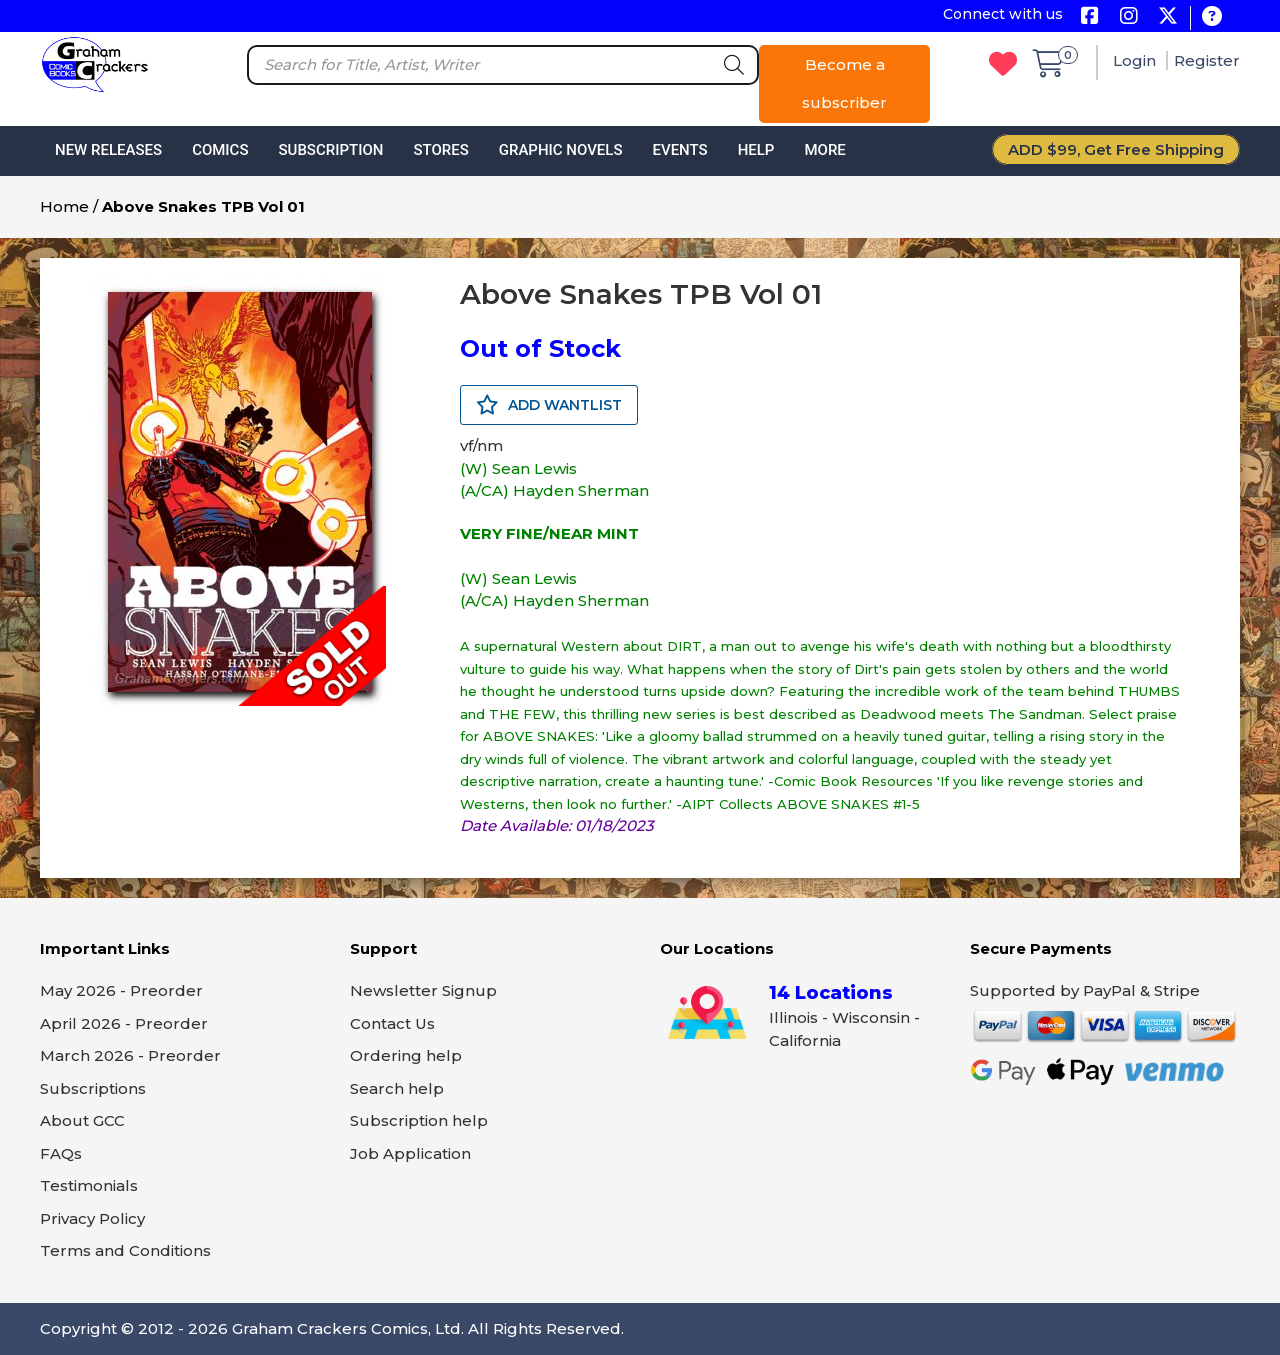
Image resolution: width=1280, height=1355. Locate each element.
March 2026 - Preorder (130, 1055)
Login (1136, 60)
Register (1207, 60)
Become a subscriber (844, 83)
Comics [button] (220, 150)
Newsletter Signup (423, 990)
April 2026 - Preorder (124, 1023)
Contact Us (392, 1023)
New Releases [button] (108, 150)
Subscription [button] (331, 150)
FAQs (61, 1153)
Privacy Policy (92, 1218)
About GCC (82, 1120)
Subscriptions (93, 1088)
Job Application (410, 1153)
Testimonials (89, 1185)
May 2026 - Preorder (121, 990)
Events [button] (679, 150)
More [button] (824, 150)
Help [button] (756, 150)
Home (64, 206)
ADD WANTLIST (549, 405)
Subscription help (419, 1120)
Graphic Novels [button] (561, 150)
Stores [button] (440, 150)
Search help (397, 1088)
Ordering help (406, 1055)
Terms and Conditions (125, 1250)
